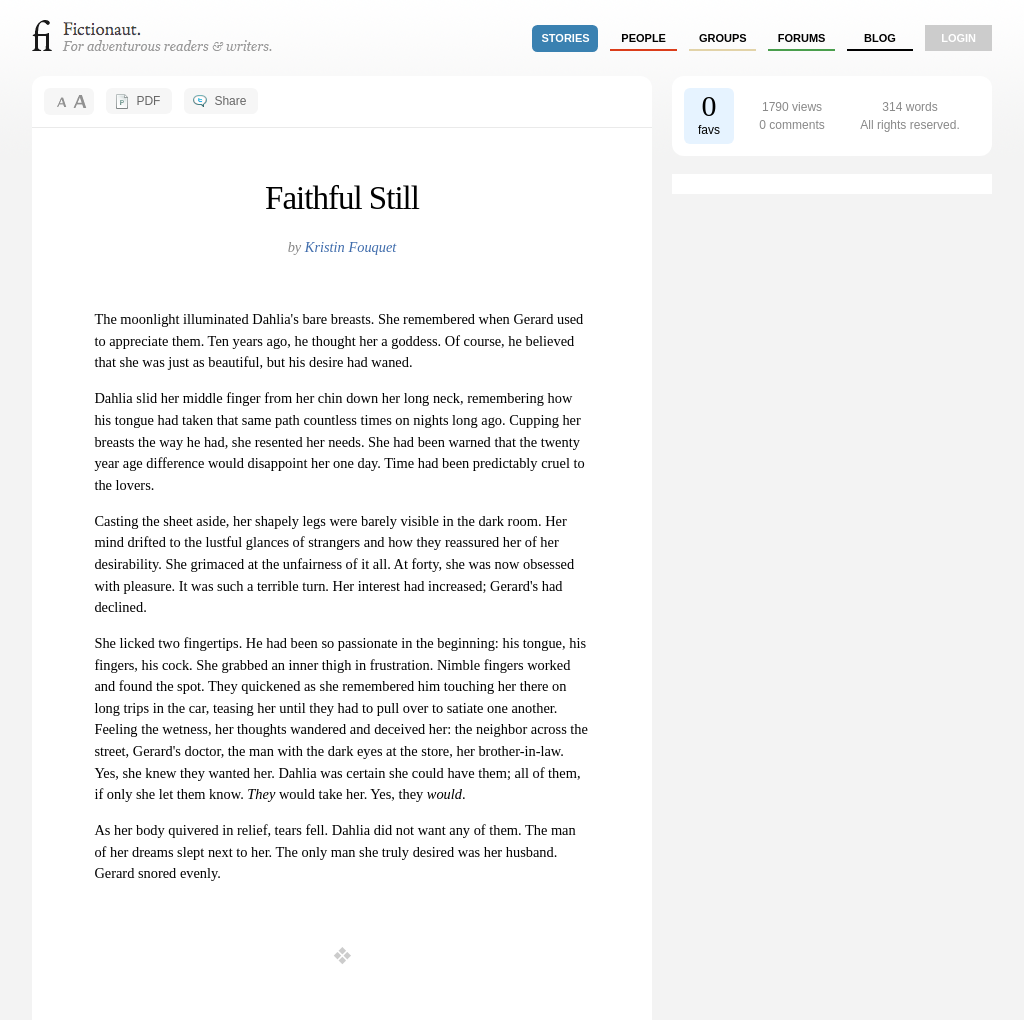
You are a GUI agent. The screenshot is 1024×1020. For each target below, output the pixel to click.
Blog (880, 38)
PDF (148, 101)
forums (802, 38)
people (643, 38)
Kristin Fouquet (351, 247)
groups (723, 38)
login (958, 38)
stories (566, 38)
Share (230, 101)
